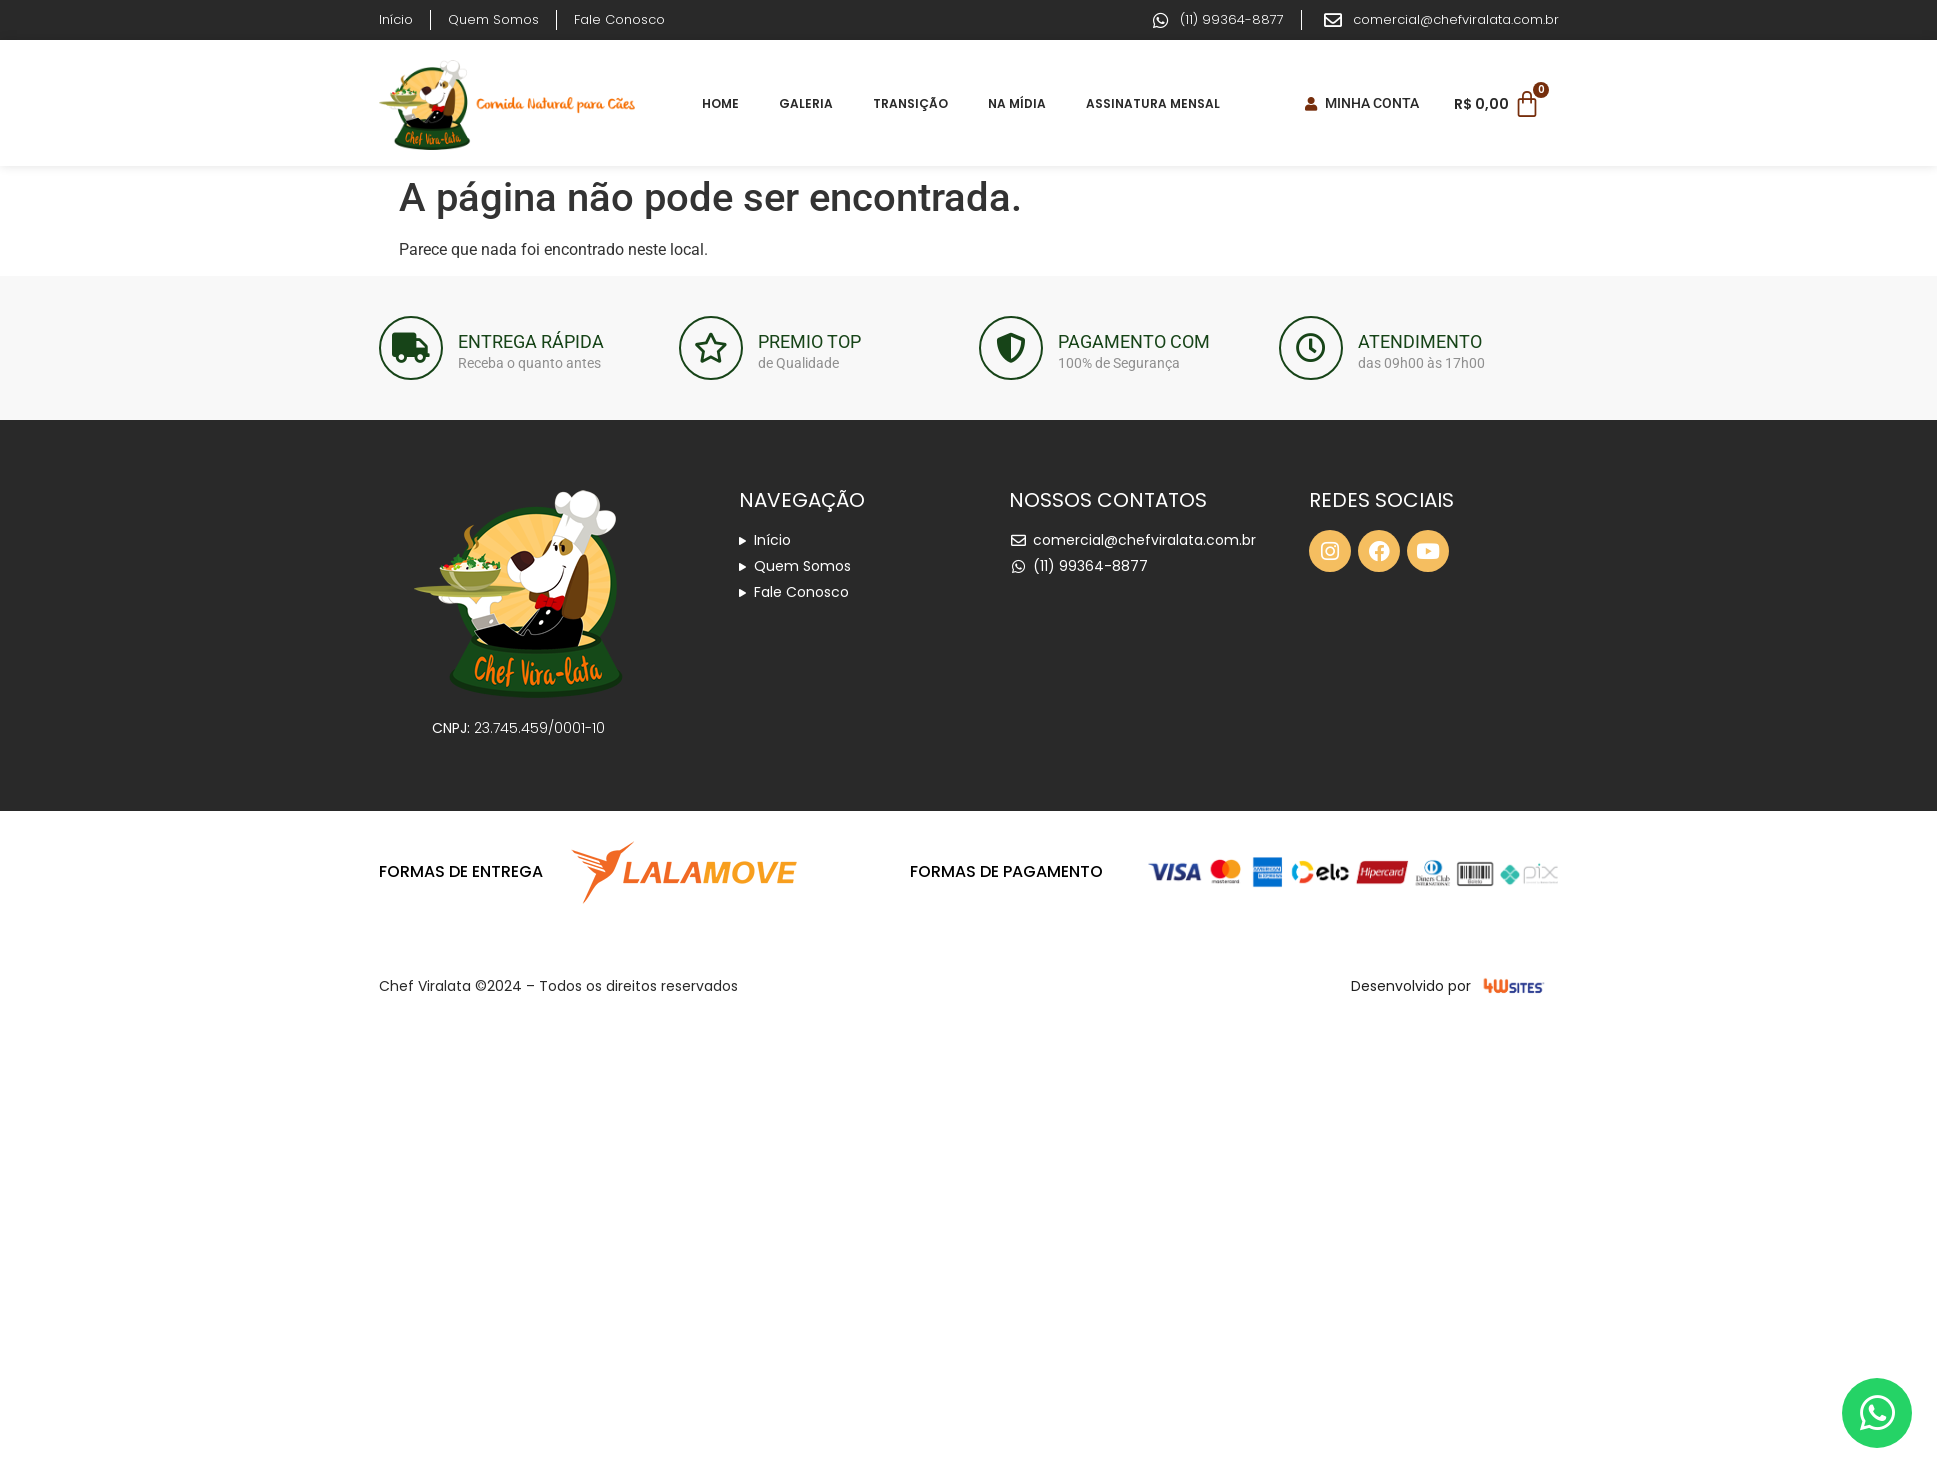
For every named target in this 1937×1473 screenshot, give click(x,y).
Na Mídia (1017, 103)
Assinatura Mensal (1153, 103)
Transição (910, 103)
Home (720, 103)
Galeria (806, 103)
